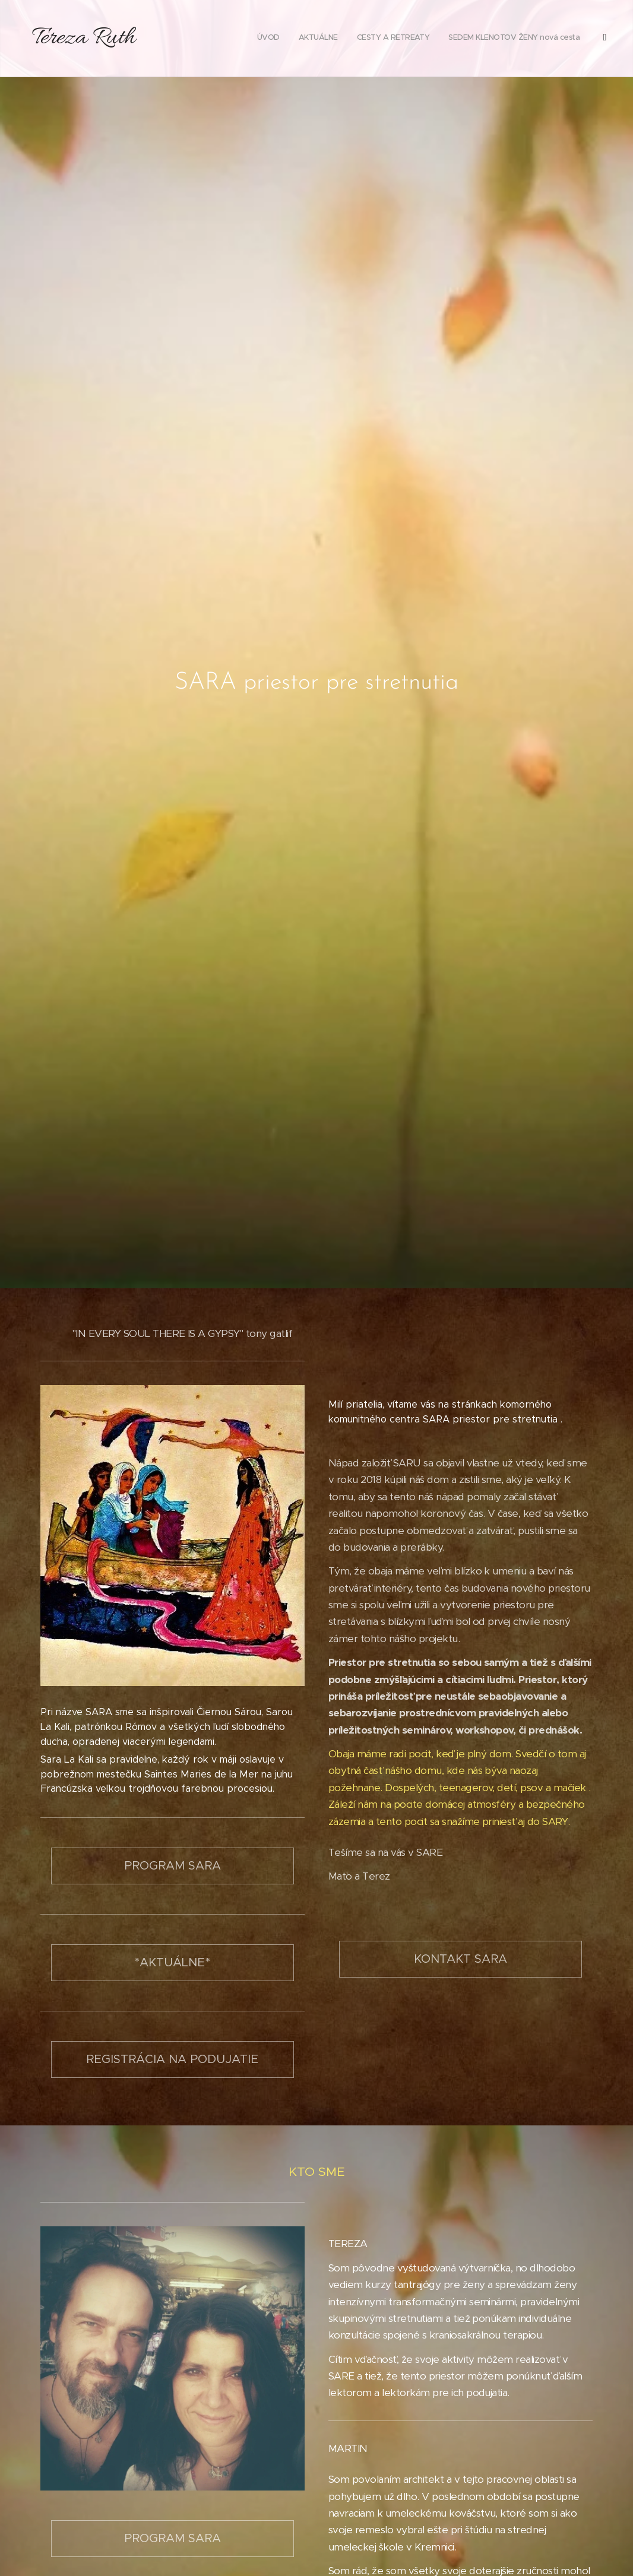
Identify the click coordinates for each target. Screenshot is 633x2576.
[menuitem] (406, 38)
